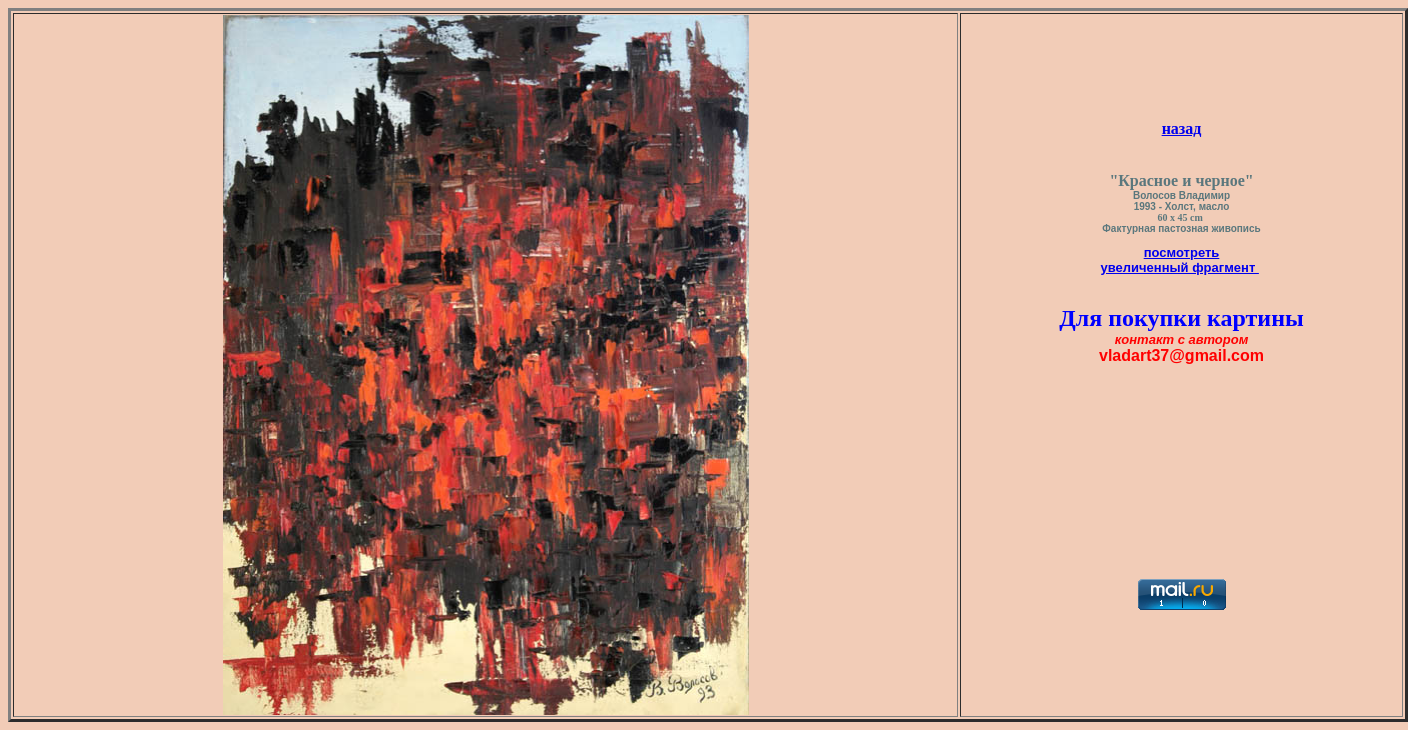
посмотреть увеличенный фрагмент (1180, 260)
